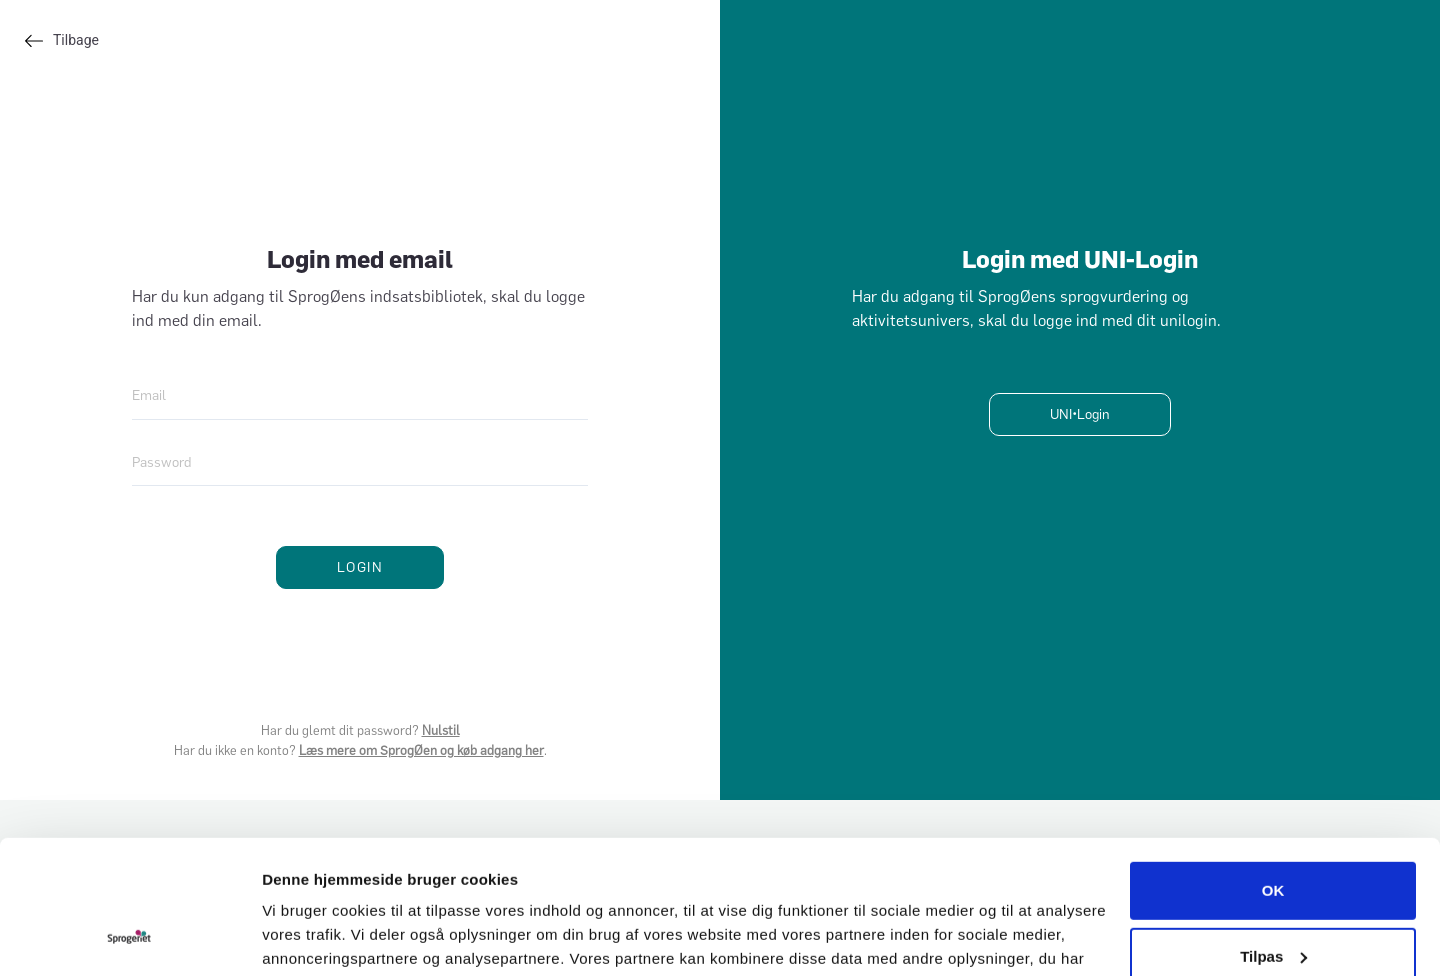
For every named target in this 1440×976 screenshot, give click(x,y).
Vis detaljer (302, 936)
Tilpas (1273, 830)
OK (1273, 765)
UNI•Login (1080, 414)
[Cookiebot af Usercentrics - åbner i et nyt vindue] (129, 937)
